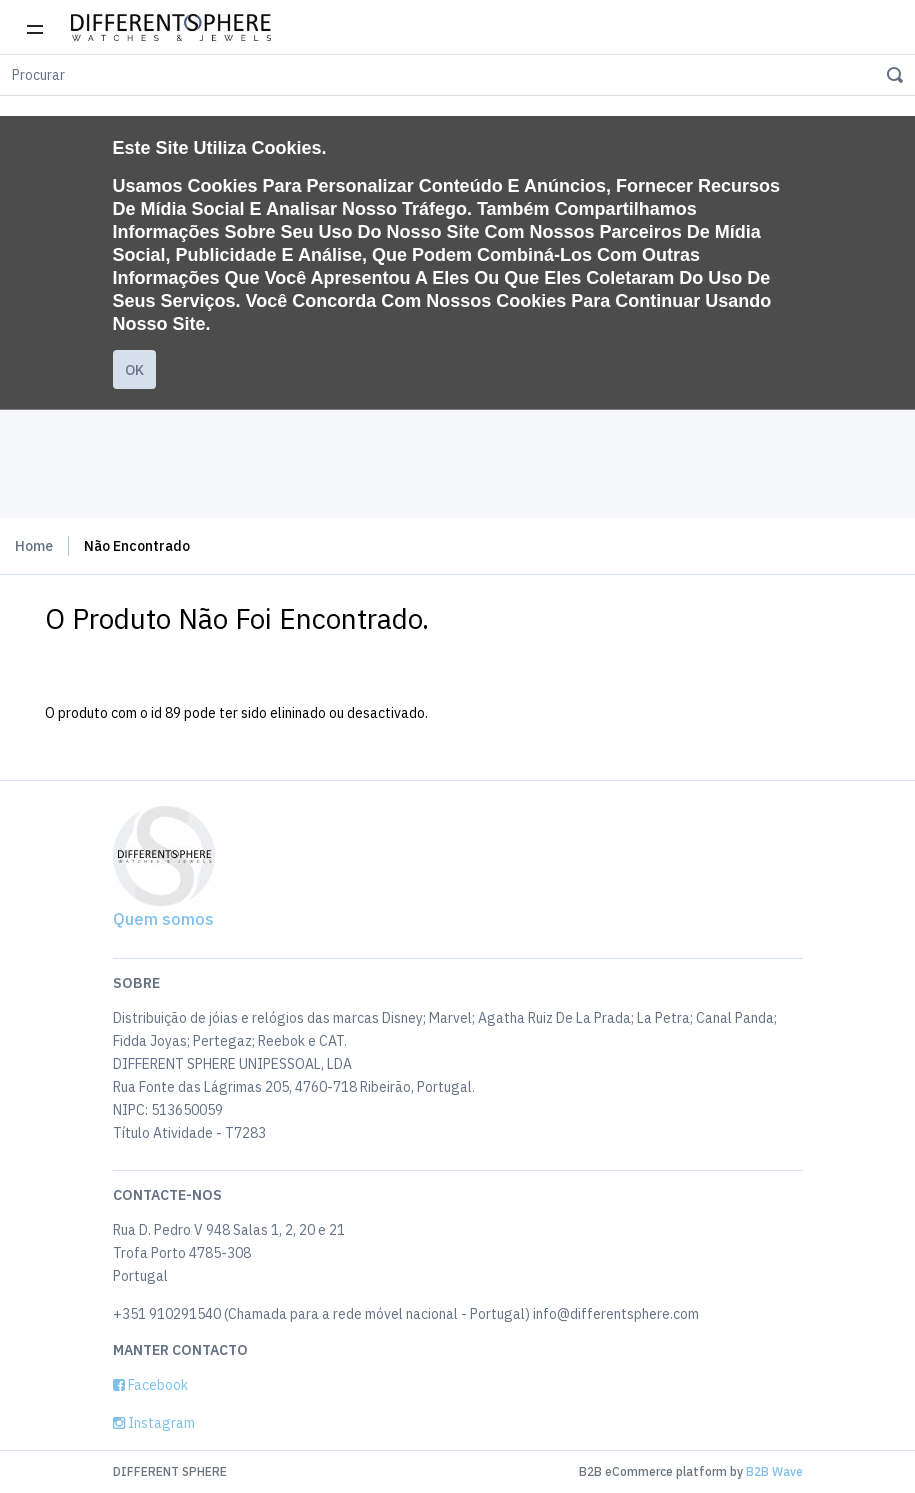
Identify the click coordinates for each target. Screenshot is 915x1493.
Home (34, 546)
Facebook (150, 1385)
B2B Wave (774, 1471)
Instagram (154, 1423)
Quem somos (163, 919)
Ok (134, 370)
